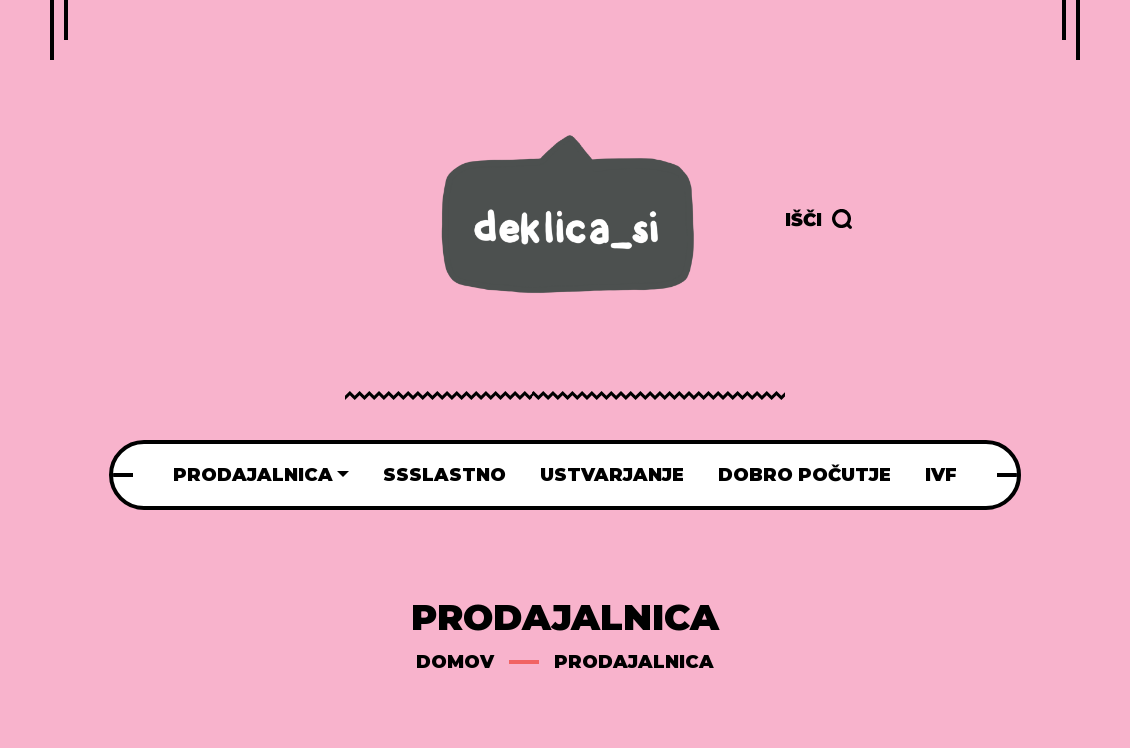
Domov (455, 662)
